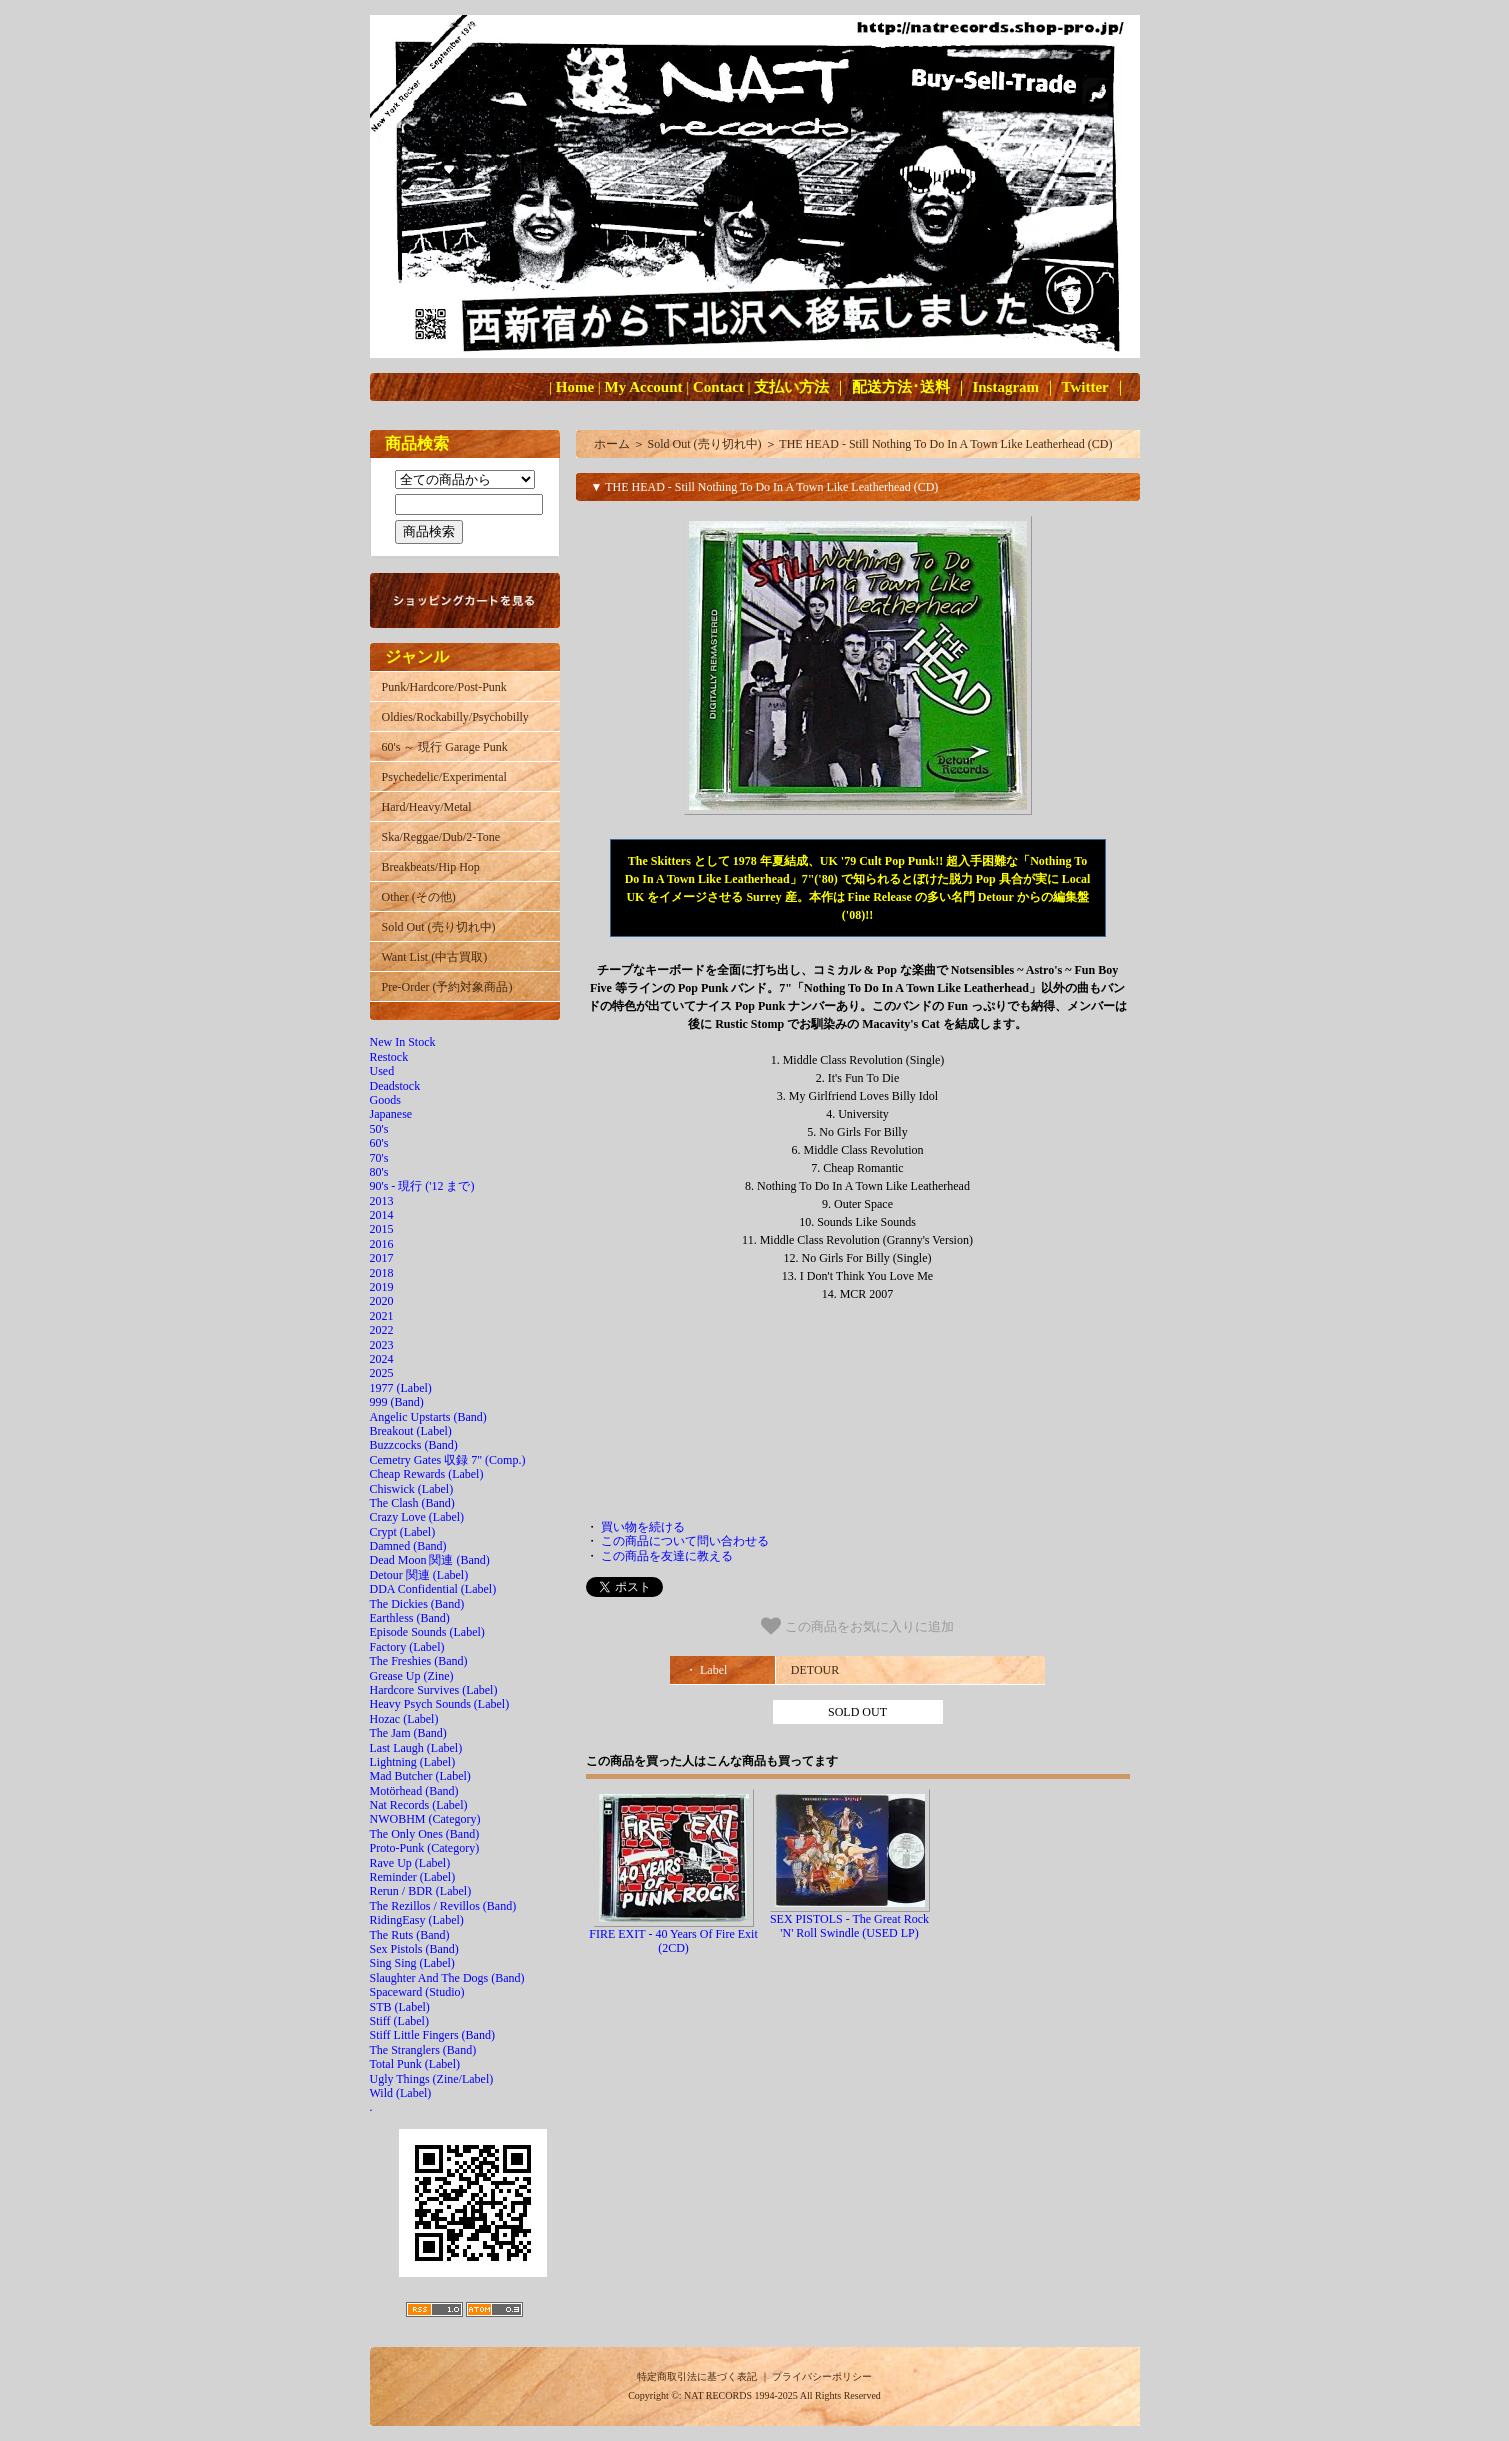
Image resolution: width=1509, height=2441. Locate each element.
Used (382, 1071)
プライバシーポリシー (822, 2376)
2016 (382, 1244)
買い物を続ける (643, 1527)
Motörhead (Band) (414, 1791)
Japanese (391, 1114)
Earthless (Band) (410, 1618)
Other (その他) (419, 897)
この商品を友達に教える (667, 1556)
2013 (382, 1201)
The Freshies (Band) (419, 1661)
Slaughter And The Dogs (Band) (447, 1978)
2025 (382, 1373)
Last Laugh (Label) (416, 1748)
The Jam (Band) (408, 1733)
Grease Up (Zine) (412, 1676)
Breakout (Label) (411, 1431)
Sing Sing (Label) (412, 1963)
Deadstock (395, 1086)
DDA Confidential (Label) (433, 1589)
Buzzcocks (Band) (414, 1445)
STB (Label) (400, 2007)
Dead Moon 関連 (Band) (430, 1560)
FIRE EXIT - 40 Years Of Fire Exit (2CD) (673, 1941)
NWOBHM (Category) (425, 1819)
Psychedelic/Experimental (444, 777)
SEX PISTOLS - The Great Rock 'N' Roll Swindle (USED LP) (849, 1926)
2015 (382, 1229)
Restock (389, 1057)
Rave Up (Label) (410, 1863)
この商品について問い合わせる (685, 1541)
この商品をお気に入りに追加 (857, 1626)
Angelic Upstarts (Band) (428, 1417)
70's (379, 1158)
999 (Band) (397, 1402)
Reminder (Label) (413, 1877)
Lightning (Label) (413, 1762)
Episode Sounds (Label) (427, 1632)
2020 (382, 1301)
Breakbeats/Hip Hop (431, 867)
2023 (382, 1345)
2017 (382, 1258)
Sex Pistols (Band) (414, 1949)
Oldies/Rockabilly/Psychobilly (455, 717)
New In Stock (403, 1042)
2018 (382, 1273)
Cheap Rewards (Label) (427, 1474)
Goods (385, 1100)
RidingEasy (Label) (417, 1920)
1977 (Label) (401, 1388)
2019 (382, 1287)
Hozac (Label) (404, 1719)
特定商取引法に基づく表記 (697, 2376)
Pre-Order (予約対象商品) (447, 987)
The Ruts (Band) (410, 1935)
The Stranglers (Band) (423, 2050)
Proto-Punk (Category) (425, 1848)
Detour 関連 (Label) (419, 1575)
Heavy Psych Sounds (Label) (440, 1704)
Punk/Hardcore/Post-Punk (444, 687)
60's (379, 1143)
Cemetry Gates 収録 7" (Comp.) (448, 1460)
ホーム (612, 444)
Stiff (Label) (399, 2021)
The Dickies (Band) (417, 1604)
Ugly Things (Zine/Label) (432, 2079)
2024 (382, 1359)
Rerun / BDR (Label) (421, 1891)
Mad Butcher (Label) (420, 1776)
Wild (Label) (401, 2093)
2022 (382, 1330)
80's (379, 1172)
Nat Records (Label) (419, 1805)
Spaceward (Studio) (417, 1992)
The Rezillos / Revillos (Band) (443, 1906)
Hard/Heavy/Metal (427, 807)
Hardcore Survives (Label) (434, 1690)
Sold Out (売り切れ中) (439, 927)
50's (379, 1129)
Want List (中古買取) (435, 957)
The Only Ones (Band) (425, 1834)
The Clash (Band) (412, 1503)
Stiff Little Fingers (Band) (432, 2035)
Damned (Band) (408, 1546)
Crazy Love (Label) (417, 1517)
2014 (382, 1215)
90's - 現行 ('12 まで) (422, 1186)
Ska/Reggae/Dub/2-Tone (441, 837)
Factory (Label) (407, 1647)
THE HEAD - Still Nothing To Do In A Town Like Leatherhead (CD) (945, 444)
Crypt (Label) (403, 1532)
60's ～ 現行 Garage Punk (445, 747)
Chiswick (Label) (412, 1489)
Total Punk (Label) (415, 2064)
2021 (382, 1316)
